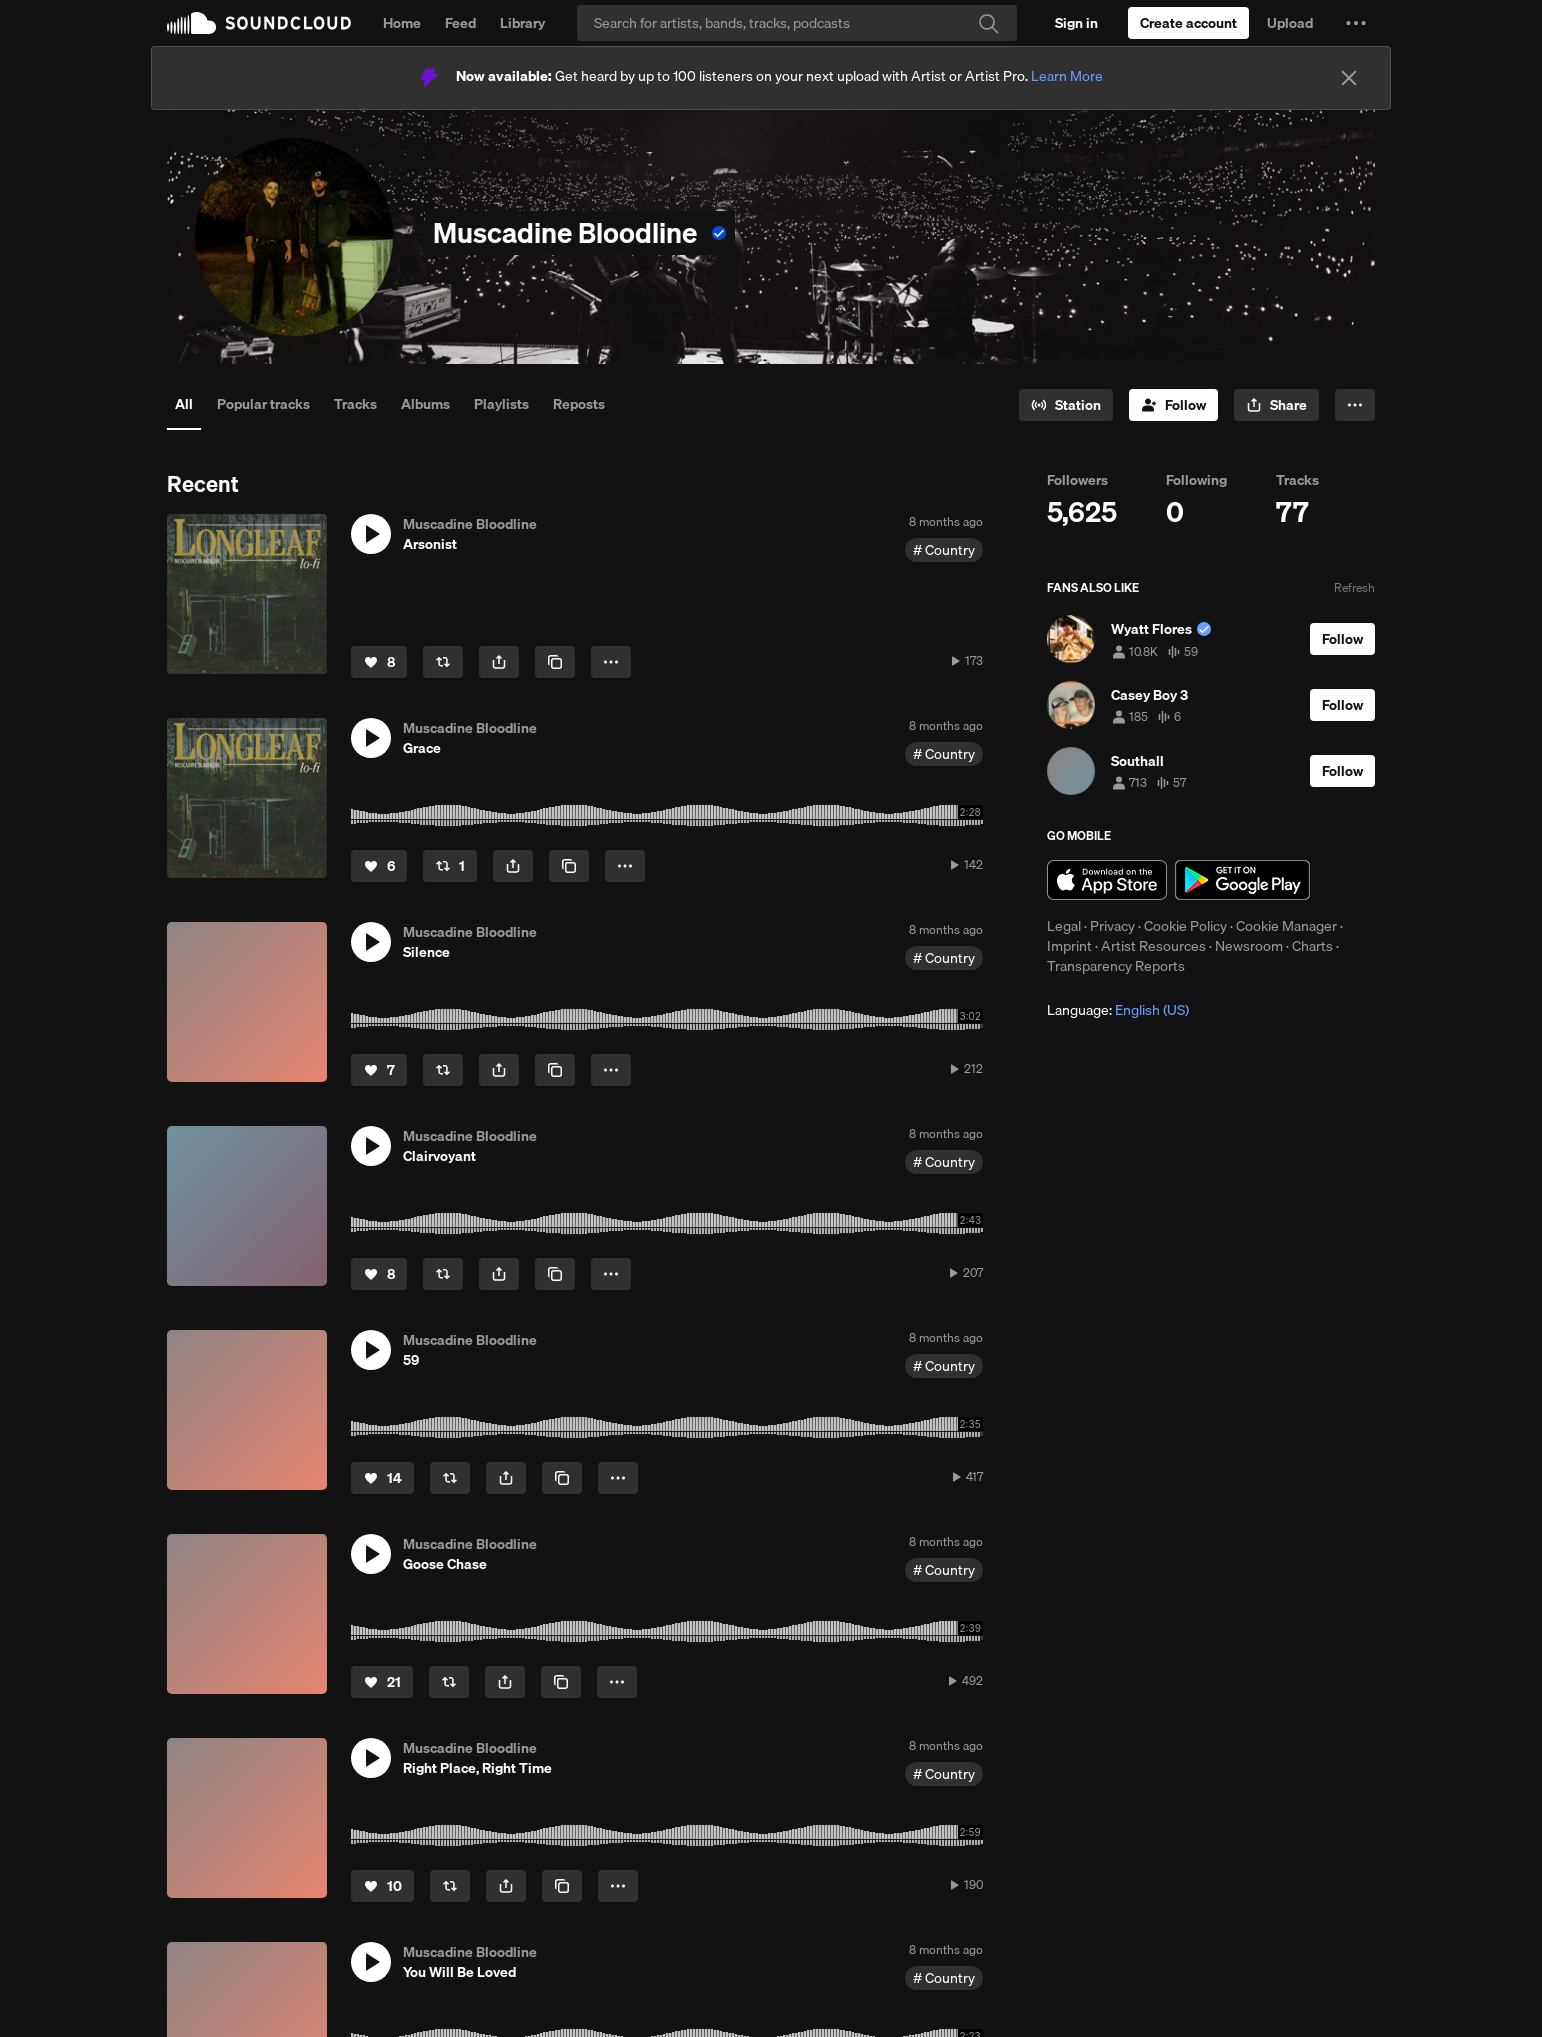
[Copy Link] (555, 662)
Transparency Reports (1116, 966)
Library (522, 23)
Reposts (579, 404)
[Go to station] (1066, 405)
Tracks (355, 404)
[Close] (1349, 78)
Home (402, 23)
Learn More (1067, 76)
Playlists (501, 404)
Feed (460, 23)
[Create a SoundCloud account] (1188, 23)
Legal (1064, 926)
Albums (425, 404)
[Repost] (443, 662)
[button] (1356, 23)
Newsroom (1249, 946)
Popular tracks (263, 404)
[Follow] (1173, 405)
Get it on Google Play (1242, 880)
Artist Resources (1153, 946)
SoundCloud (259, 23)
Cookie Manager (1286, 926)
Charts (1312, 946)
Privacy (1112, 926)
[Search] (797, 23)
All (184, 404)
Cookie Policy (1185, 926)
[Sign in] (1076, 23)
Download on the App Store (1107, 880)
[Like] (379, 662)
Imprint (1069, 946)
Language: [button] (1118, 1010)
